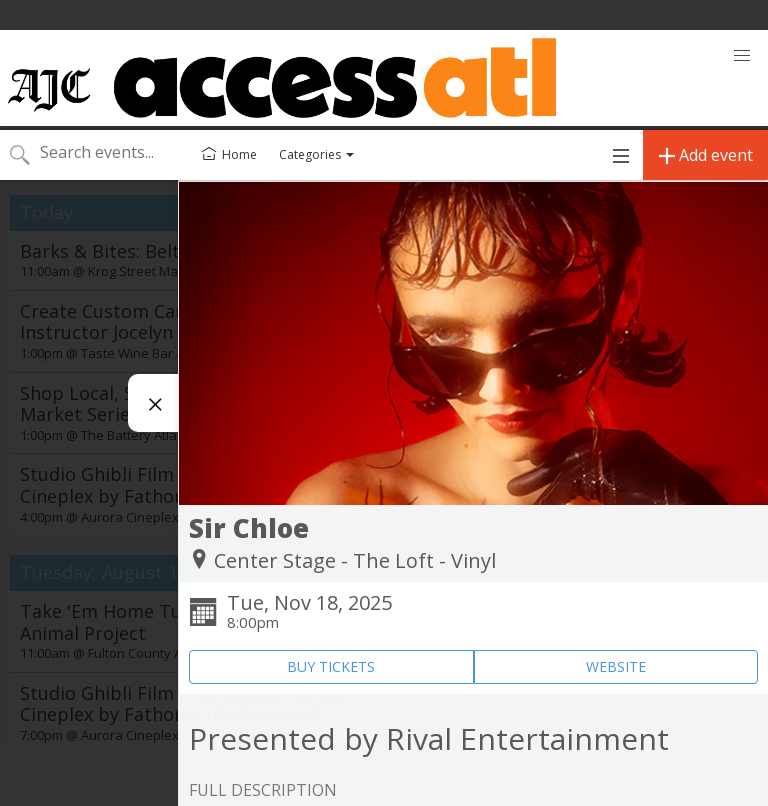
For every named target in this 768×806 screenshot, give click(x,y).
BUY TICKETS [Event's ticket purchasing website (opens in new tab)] (331, 666)
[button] (742, 56)
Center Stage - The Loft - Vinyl (355, 560)
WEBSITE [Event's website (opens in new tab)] (616, 666)
